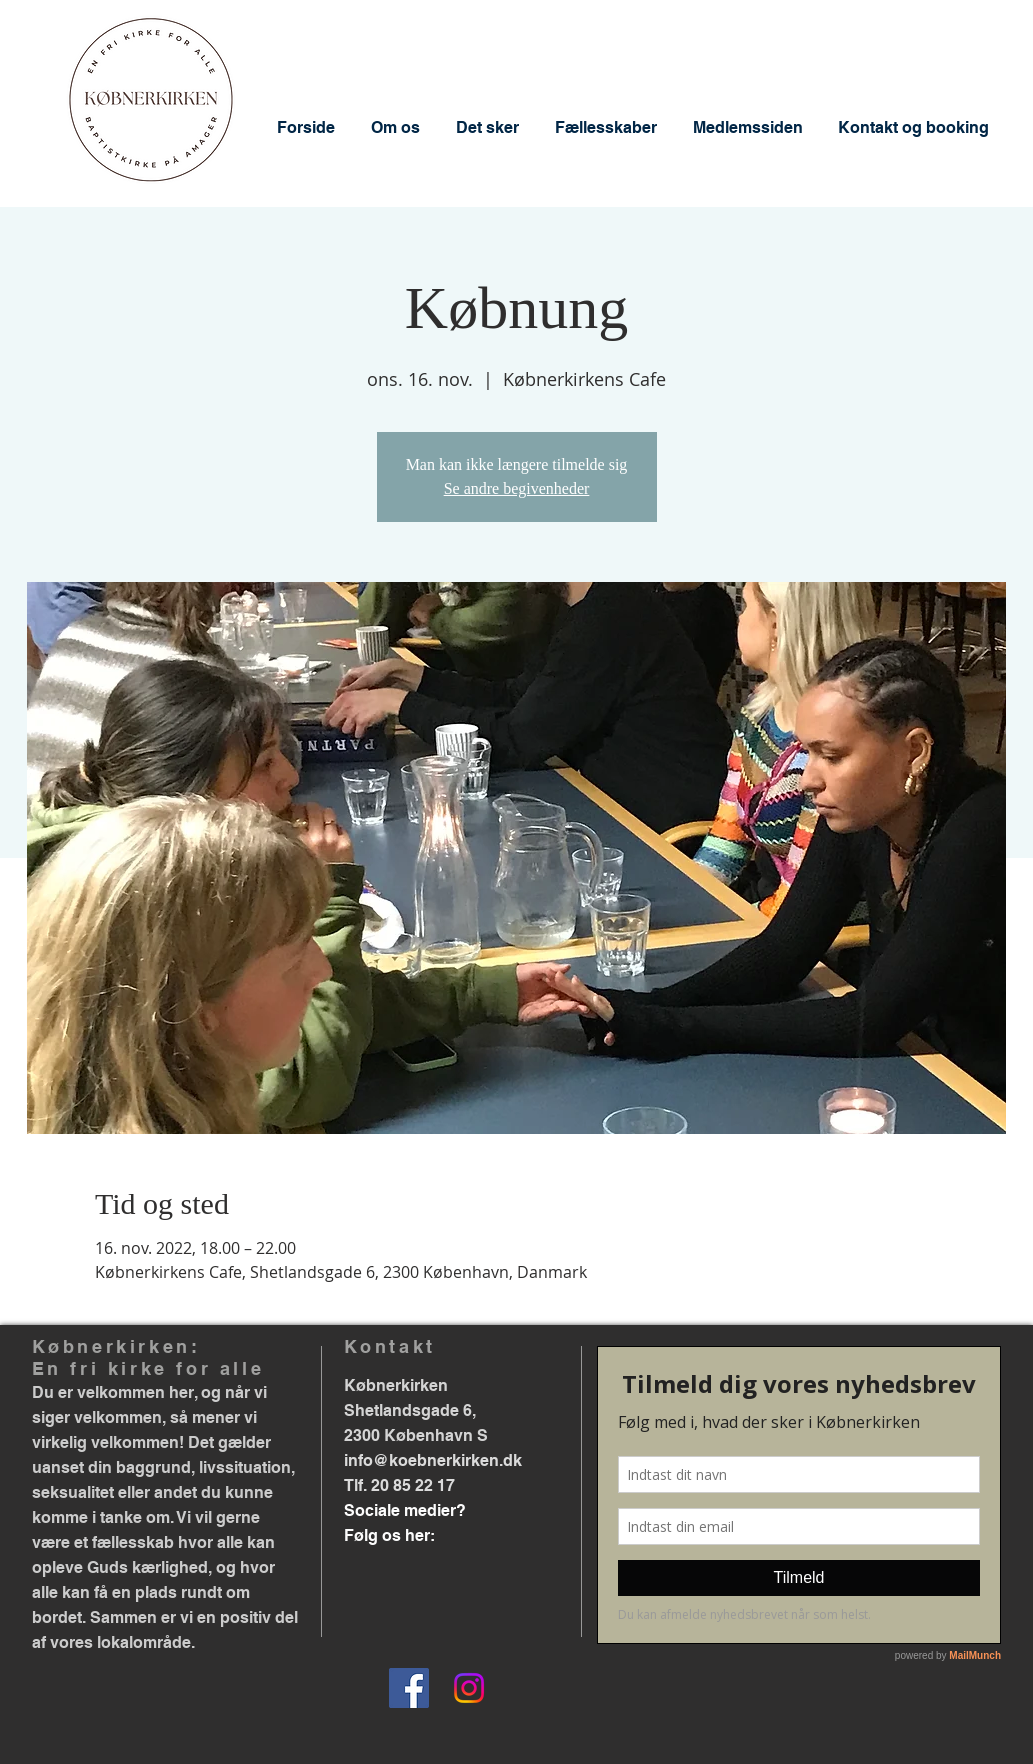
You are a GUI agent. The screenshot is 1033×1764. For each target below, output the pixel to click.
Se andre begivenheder (517, 488)
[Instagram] (469, 1688)
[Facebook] (409, 1688)
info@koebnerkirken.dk (433, 1460)
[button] (395, 127)
